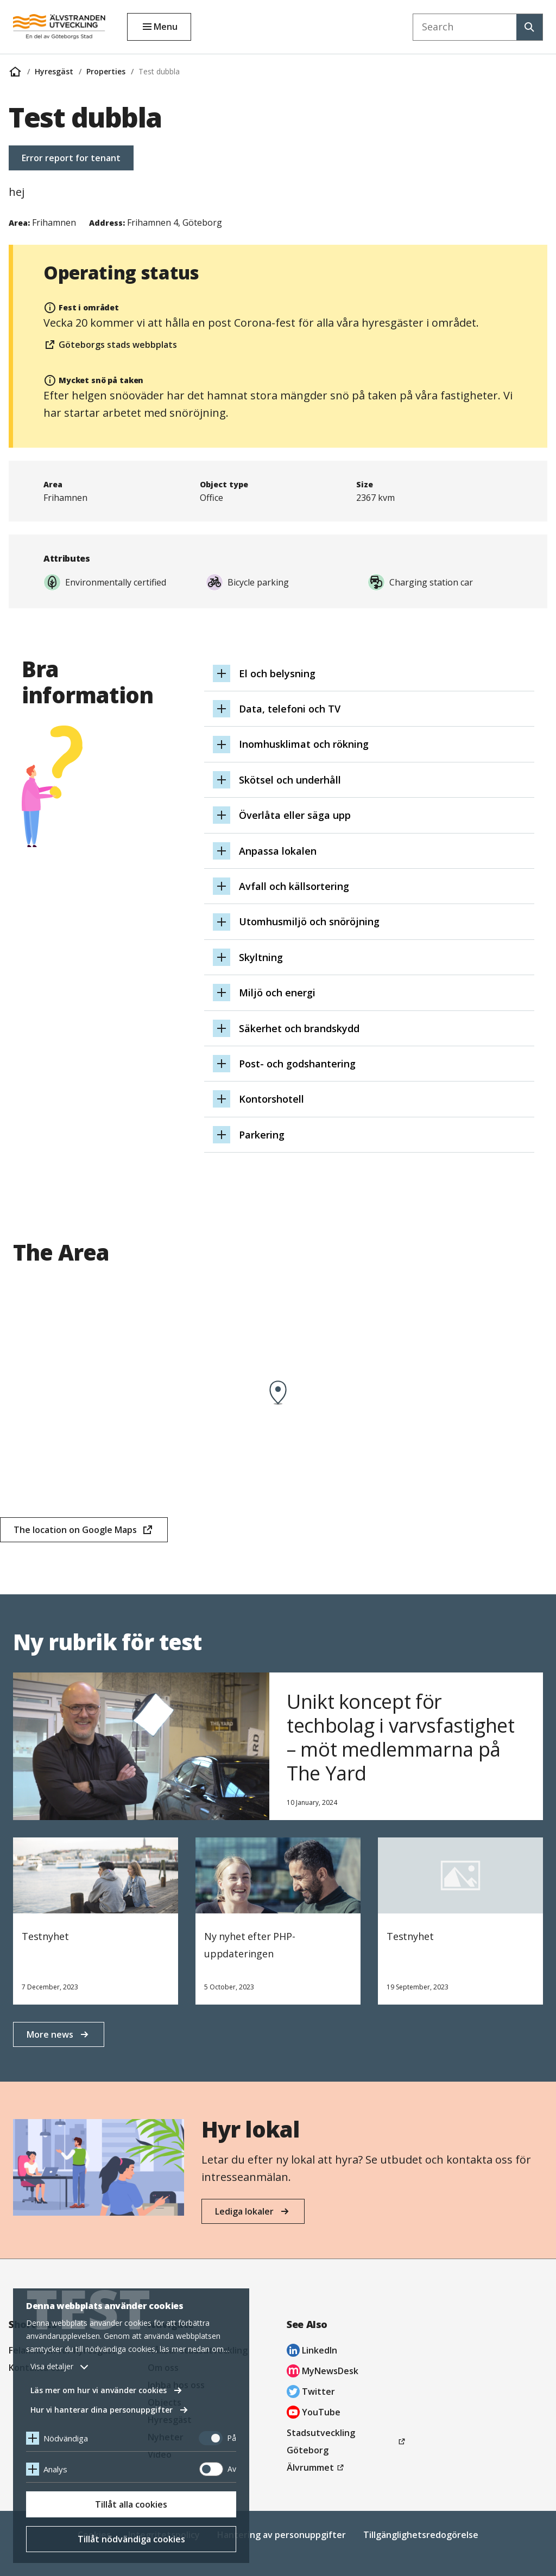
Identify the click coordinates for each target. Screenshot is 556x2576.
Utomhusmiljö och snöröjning (309, 921)
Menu (166, 27)
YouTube (313, 2413)
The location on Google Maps (75, 1533)
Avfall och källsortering (294, 886)
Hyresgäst (54, 71)
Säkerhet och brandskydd (299, 1028)
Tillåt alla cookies (131, 2504)
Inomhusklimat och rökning (304, 743)
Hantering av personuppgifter (281, 2535)
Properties (105, 71)
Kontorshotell (271, 1098)
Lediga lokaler (244, 2211)
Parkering (262, 1134)
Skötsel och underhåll (290, 779)
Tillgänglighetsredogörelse (420, 2535)
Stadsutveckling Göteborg (324, 2443)
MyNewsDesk (322, 2372)
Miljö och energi (277, 992)
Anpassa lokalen (278, 850)
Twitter (311, 2393)
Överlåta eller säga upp (295, 815)
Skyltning (261, 957)
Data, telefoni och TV (289, 708)
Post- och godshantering (297, 1063)
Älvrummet (317, 2467)
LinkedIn (312, 2351)
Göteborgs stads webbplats (110, 346)
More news (50, 2034)
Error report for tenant (71, 158)
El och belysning (277, 673)
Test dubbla (159, 71)
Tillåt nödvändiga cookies (131, 2539)
